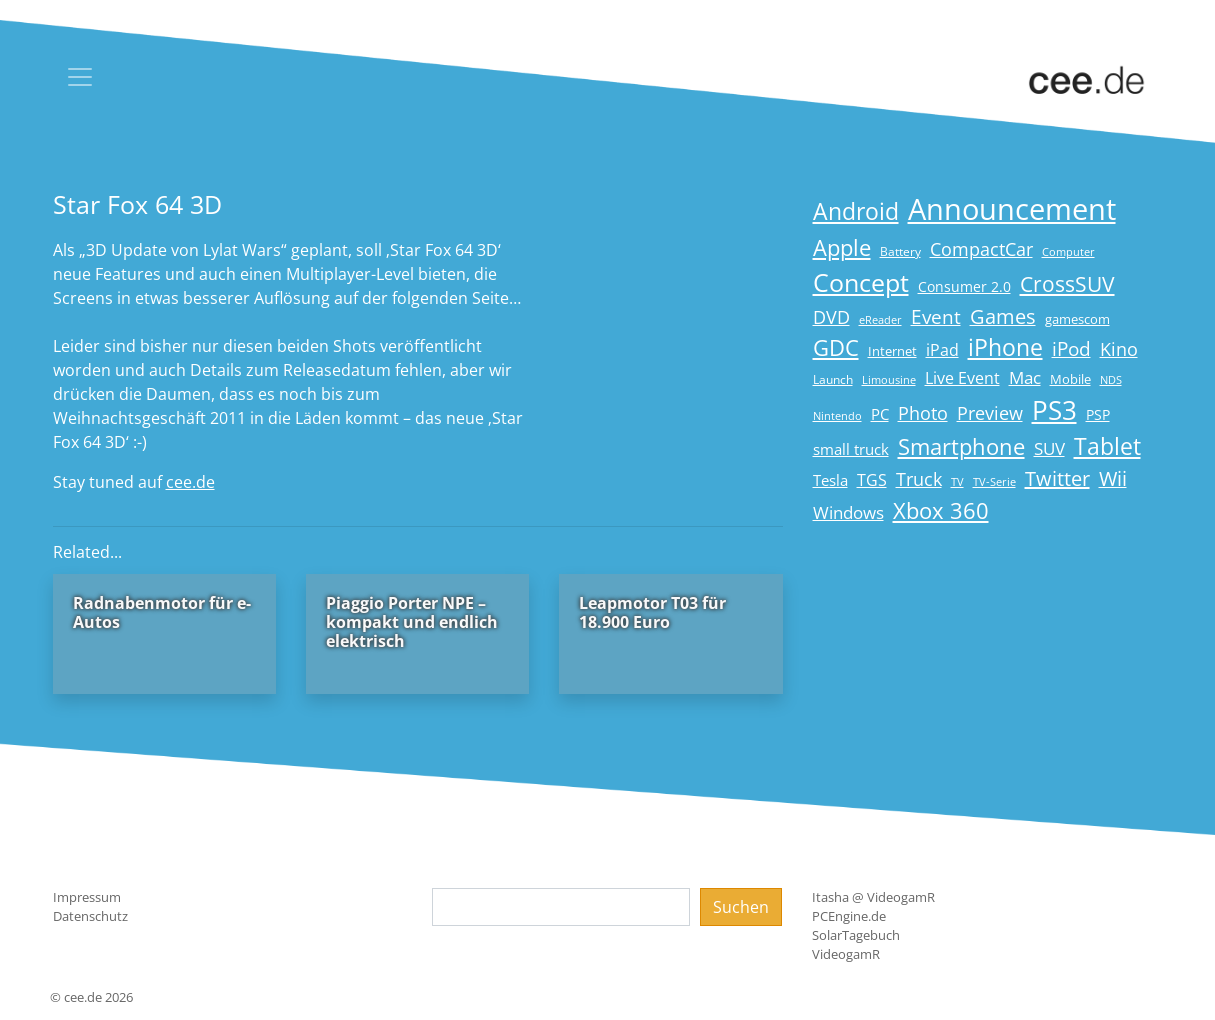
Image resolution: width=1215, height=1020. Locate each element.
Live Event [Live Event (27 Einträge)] (962, 377)
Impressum (87, 897)
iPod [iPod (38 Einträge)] (1071, 349)
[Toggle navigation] (80, 77)
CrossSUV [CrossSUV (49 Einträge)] (1067, 283)
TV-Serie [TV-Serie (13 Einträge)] (994, 482)
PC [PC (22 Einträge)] (880, 414)
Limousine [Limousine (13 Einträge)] (889, 380)
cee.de (190, 482)
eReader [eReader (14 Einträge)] (880, 319)
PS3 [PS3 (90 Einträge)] (1054, 410)
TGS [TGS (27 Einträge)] (872, 479)
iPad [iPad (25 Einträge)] (942, 350)
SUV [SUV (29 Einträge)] (1049, 448)
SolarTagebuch (856, 935)
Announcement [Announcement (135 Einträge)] (1012, 209)
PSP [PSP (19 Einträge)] (1098, 415)
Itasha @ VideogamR (873, 897)
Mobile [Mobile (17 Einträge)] (1070, 379)
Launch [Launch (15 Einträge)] (833, 379)
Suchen (741, 907)
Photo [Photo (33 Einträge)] (923, 413)
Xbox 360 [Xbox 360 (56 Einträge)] (941, 510)
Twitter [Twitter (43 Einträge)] (1057, 478)
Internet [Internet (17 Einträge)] (892, 351)
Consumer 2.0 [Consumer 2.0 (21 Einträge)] (964, 286)
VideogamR (846, 954)
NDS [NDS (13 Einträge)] (1111, 380)
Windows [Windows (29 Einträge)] (848, 512)
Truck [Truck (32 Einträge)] (919, 479)
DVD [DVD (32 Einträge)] (831, 317)
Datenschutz (90, 916)
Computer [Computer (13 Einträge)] (1068, 252)
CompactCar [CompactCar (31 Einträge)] (981, 249)
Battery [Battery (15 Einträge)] (900, 251)
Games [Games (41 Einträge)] (1003, 316)
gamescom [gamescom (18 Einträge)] (1077, 319)
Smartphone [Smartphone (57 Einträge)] (961, 446)
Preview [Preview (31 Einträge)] (990, 413)
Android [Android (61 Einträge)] (856, 211)
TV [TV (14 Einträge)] (957, 481)
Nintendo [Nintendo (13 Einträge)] (837, 416)
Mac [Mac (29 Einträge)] (1025, 377)
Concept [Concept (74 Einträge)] (861, 282)
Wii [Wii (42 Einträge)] (1113, 478)
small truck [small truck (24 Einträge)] (851, 449)
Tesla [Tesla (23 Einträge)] (830, 480)
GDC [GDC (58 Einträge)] (836, 347)
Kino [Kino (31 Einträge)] (1119, 349)
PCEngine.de (849, 916)
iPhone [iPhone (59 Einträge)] (1005, 347)
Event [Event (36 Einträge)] (936, 316)
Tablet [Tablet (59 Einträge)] (1107, 446)
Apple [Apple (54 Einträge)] (842, 247)
